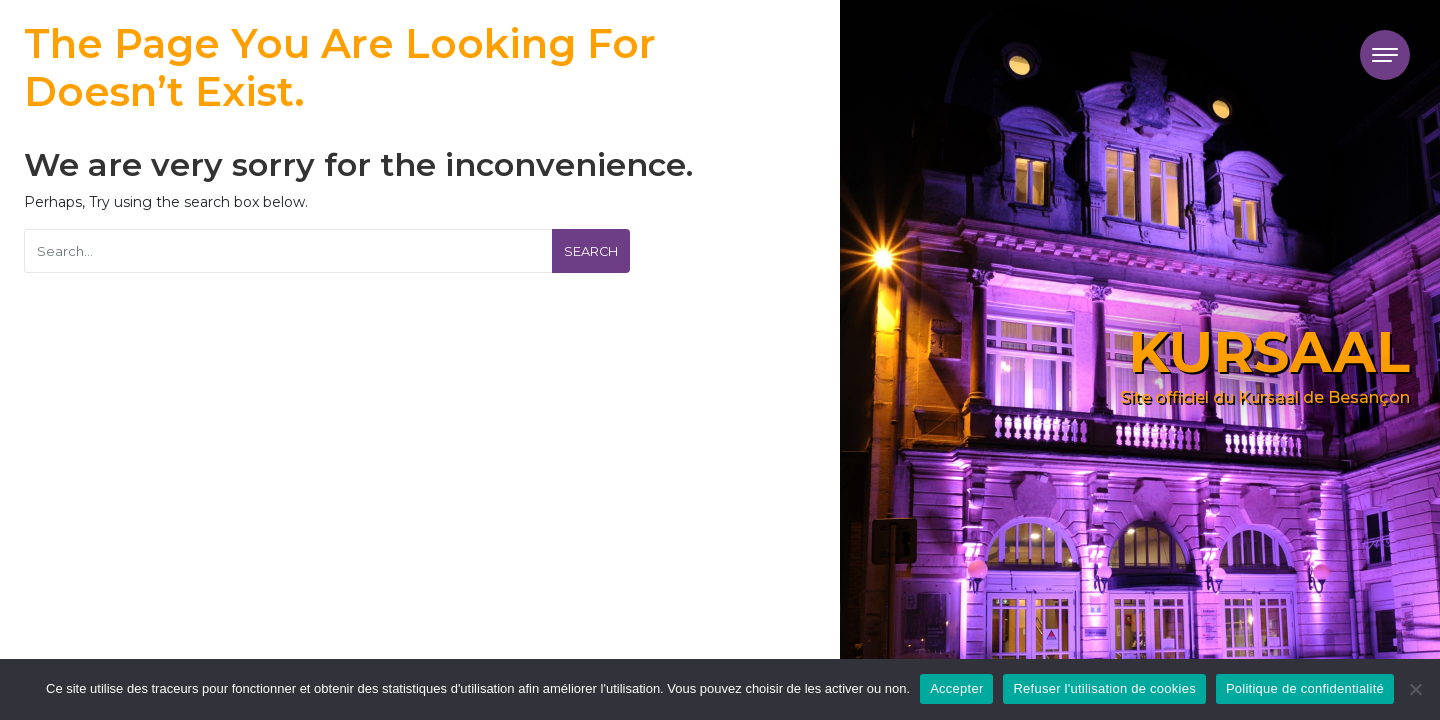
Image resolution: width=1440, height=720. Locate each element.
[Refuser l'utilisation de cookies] (1415, 689)
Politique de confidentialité (1305, 688)
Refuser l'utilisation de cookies (1104, 688)
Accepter (956, 688)
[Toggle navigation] (1385, 55)
